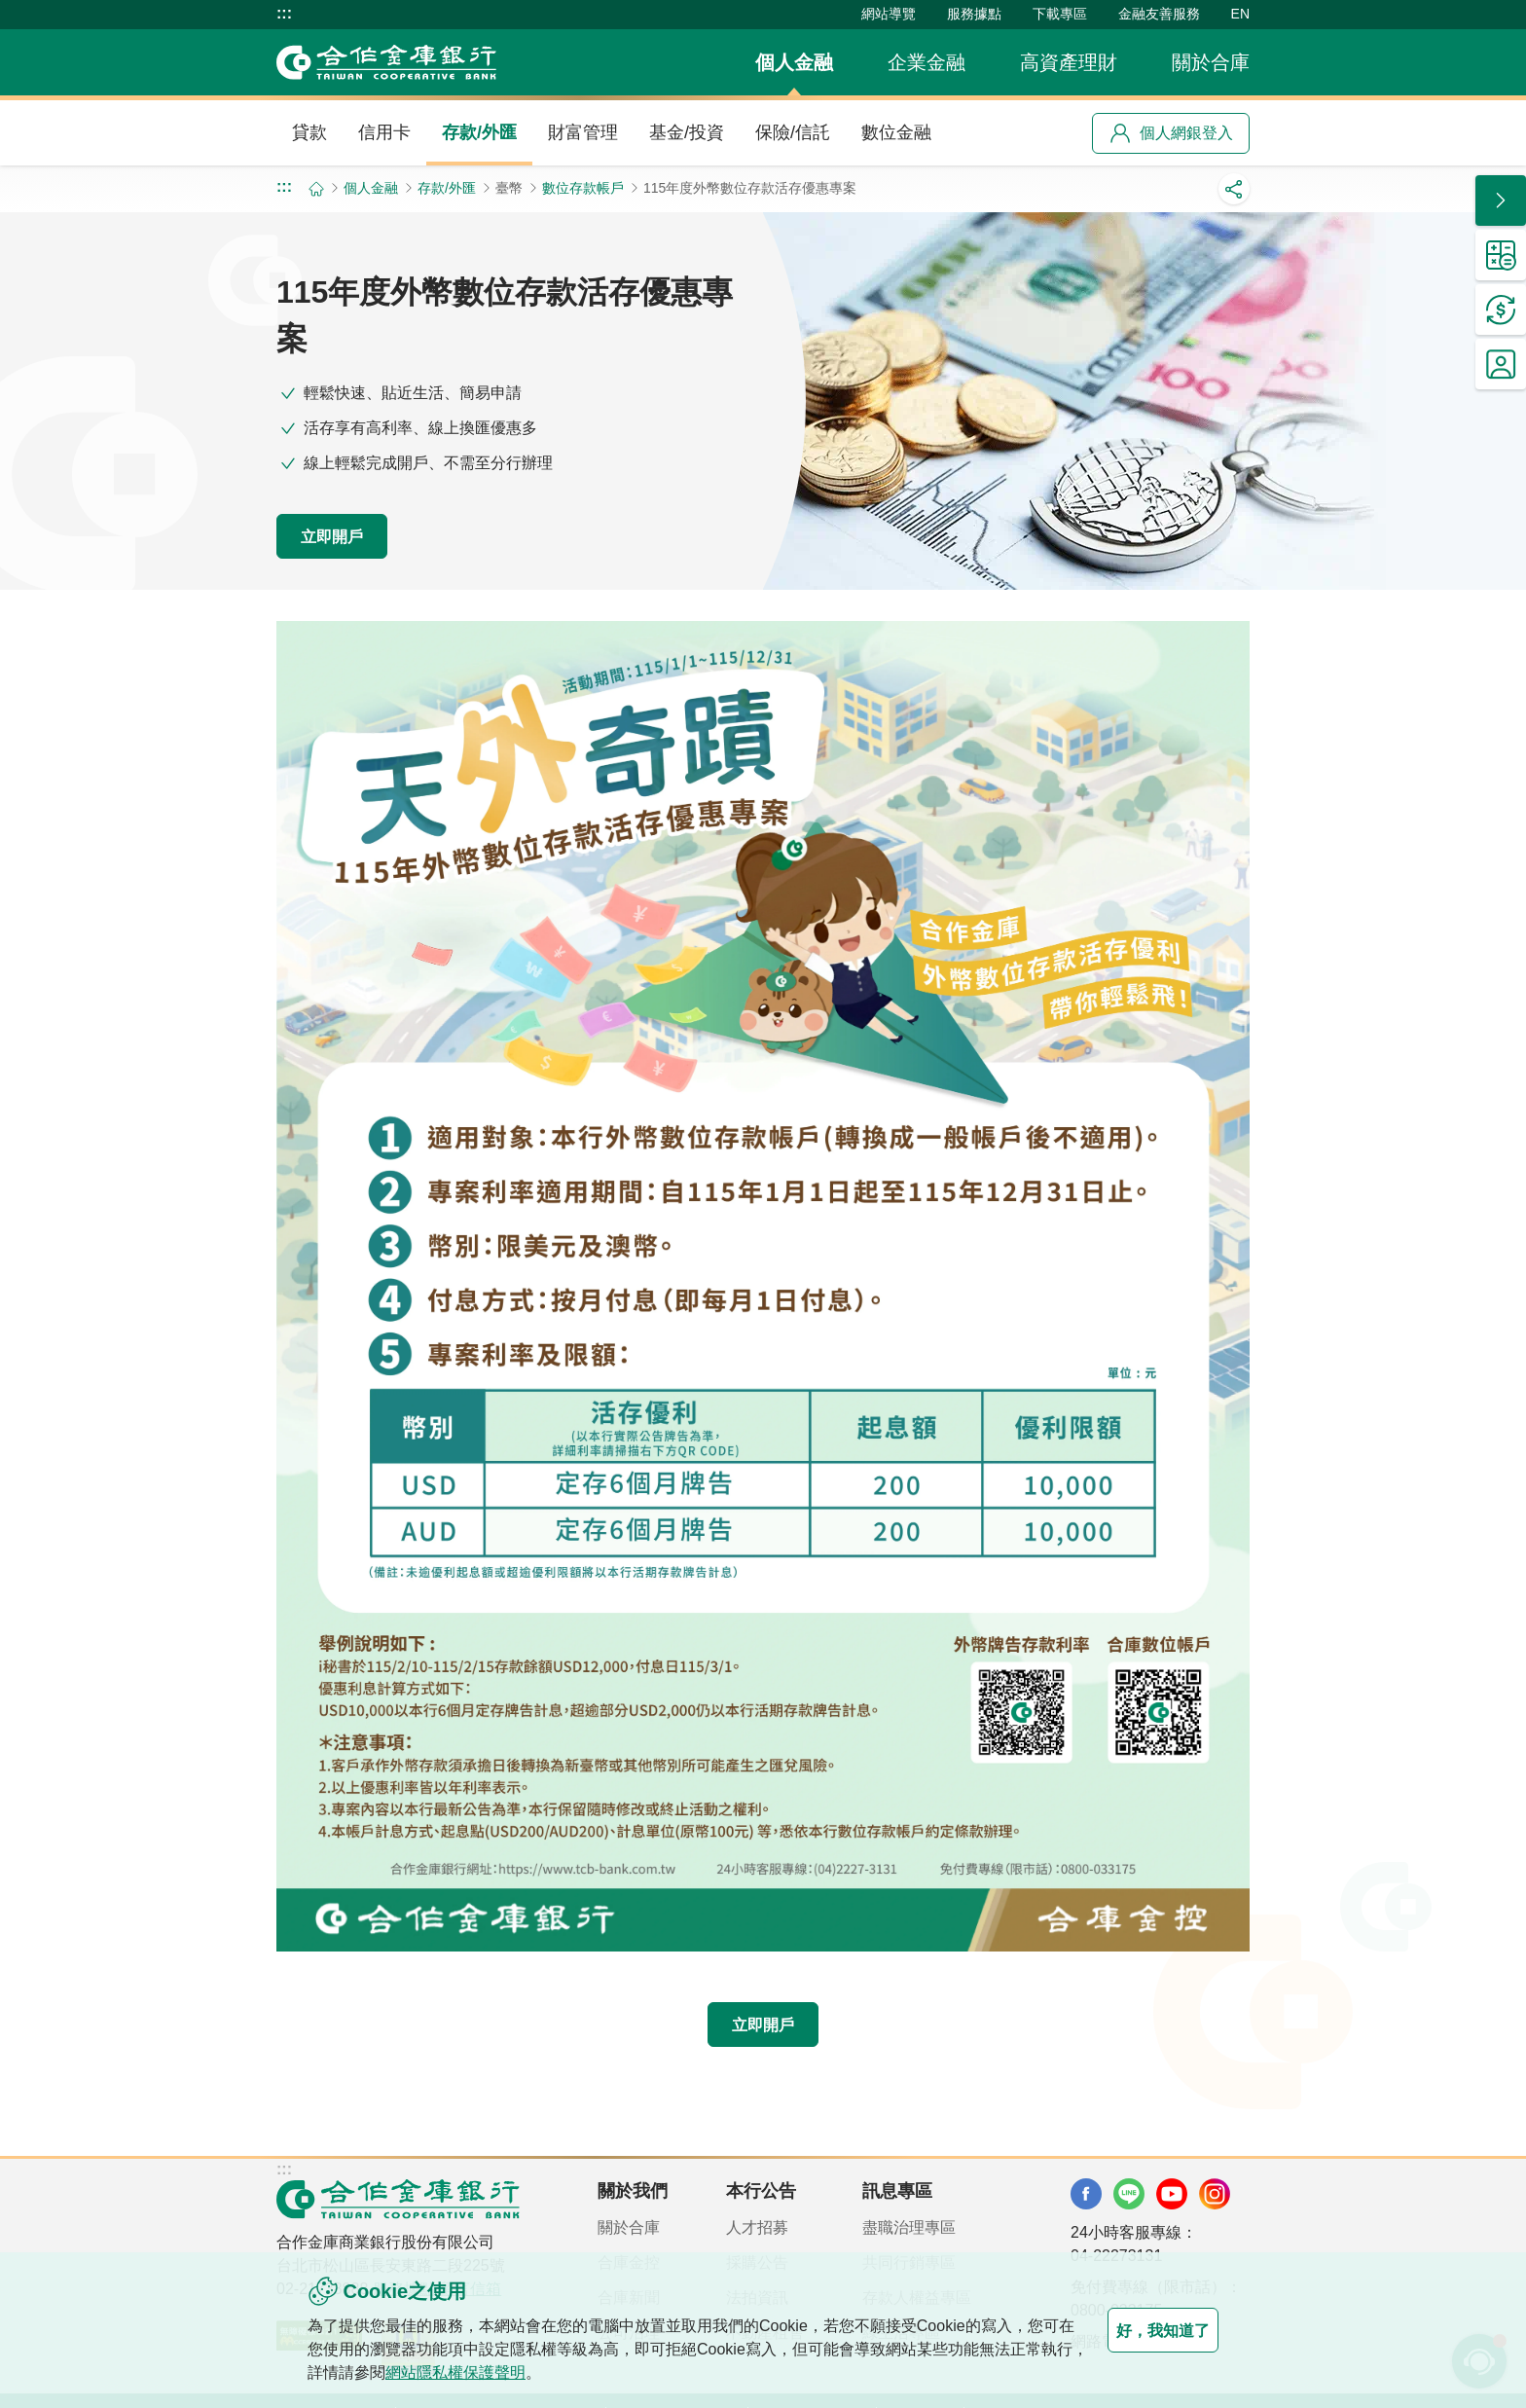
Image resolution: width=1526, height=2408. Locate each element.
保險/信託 (792, 132)
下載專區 (1060, 13)
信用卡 (384, 132)
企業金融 (926, 62)
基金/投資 (686, 132)
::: (284, 13)
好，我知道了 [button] (1140, 2330)
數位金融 (896, 132)
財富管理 (583, 132)
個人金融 (794, 62)
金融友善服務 (1159, 13)
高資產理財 (1068, 62)
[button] (1500, 200)
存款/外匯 (479, 132)
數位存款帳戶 (583, 188)
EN (1240, 13)
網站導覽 (888, 13)
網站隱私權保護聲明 (533, 2372)
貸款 (309, 132)
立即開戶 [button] (354, 534)
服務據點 (974, 13)
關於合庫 (1211, 62)
